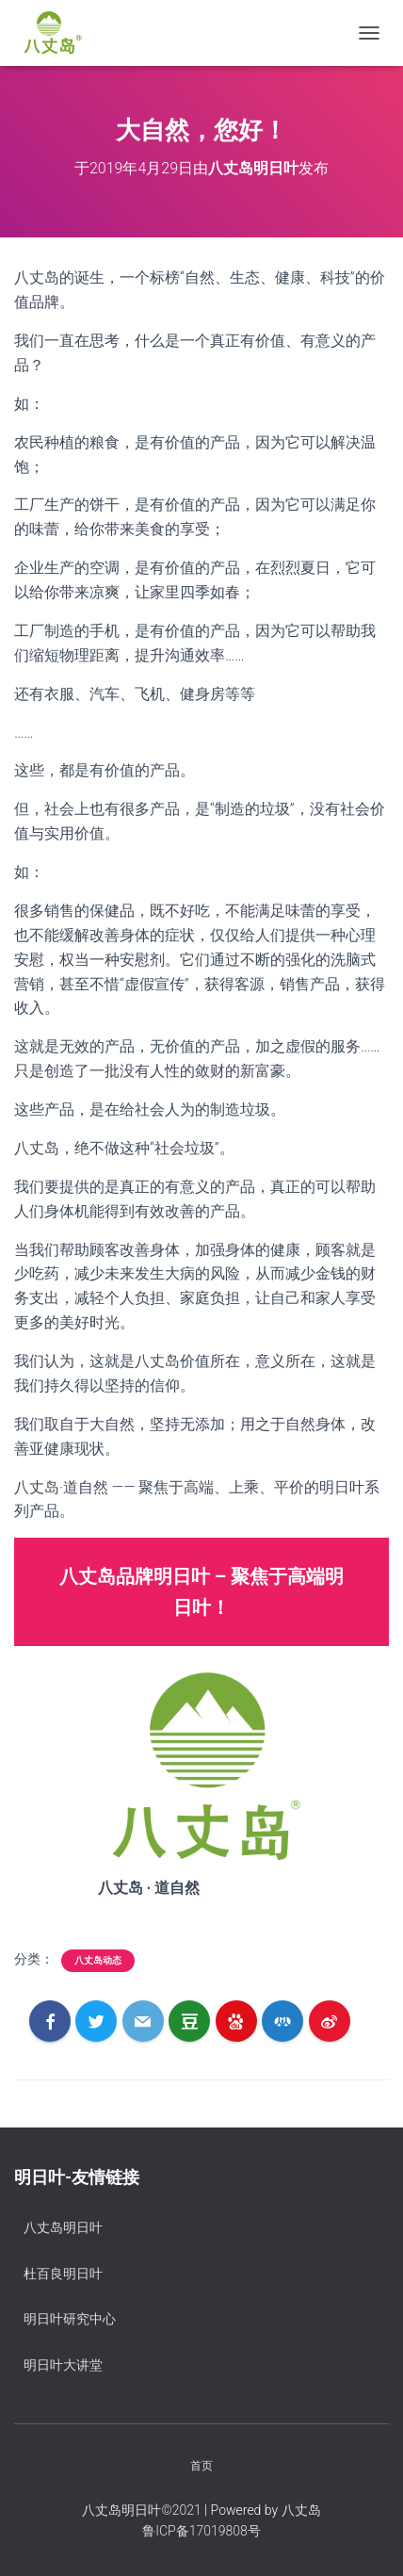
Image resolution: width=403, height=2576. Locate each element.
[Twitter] (96, 2021)
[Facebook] (50, 2021)
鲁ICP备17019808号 (201, 2530)
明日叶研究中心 (70, 2318)
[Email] (143, 2021)
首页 (201, 2465)
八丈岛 (301, 2510)
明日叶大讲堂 (63, 2364)
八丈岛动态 (97, 1960)
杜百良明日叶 (63, 2273)
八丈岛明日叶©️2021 (141, 2510)
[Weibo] (329, 2021)
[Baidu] (236, 2021)
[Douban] (189, 2021)
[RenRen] (282, 2021)
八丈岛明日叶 (63, 2227)
